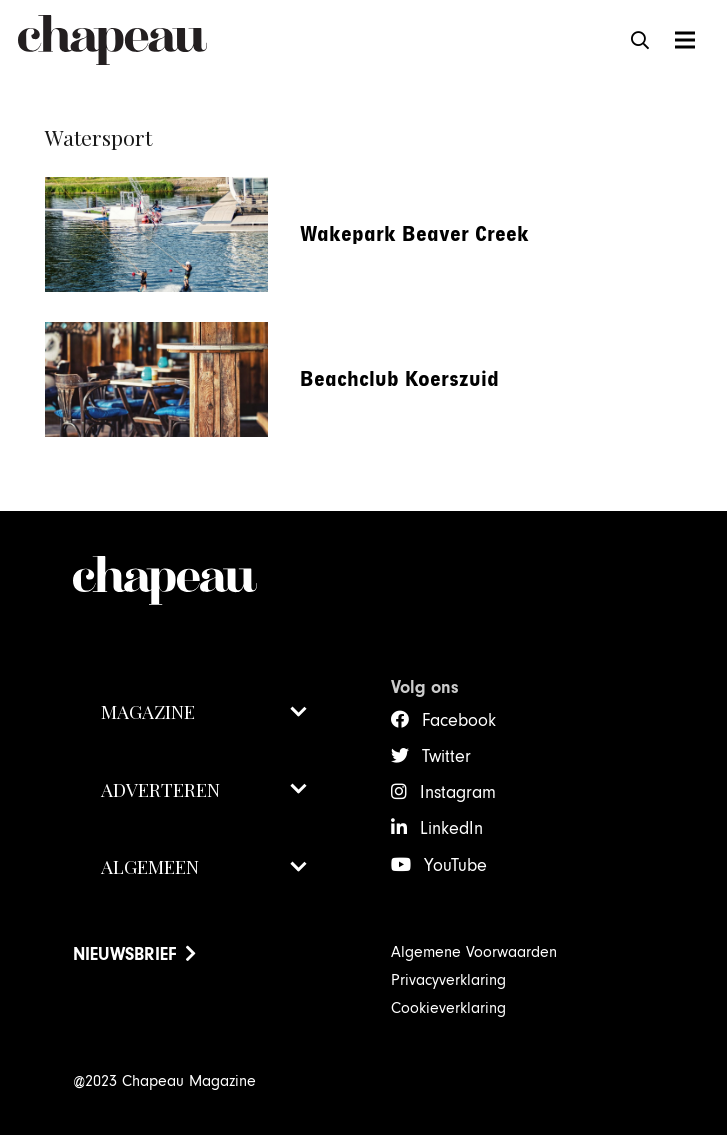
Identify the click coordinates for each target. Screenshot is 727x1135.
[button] (641, 40)
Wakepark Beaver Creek (414, 234)
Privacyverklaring (448, 980)
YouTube (455, 865)
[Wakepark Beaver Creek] (156, 191)
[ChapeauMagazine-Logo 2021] (112, 40)
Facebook (459, 720)
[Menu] (684, 40)
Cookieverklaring (448, 1008)
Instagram (458, 792)
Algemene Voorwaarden (474, 952)
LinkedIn (451, 828)
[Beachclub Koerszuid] (156, 336)
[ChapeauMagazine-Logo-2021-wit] (205, 580)
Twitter (446, 756)
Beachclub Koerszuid (399, 379)
